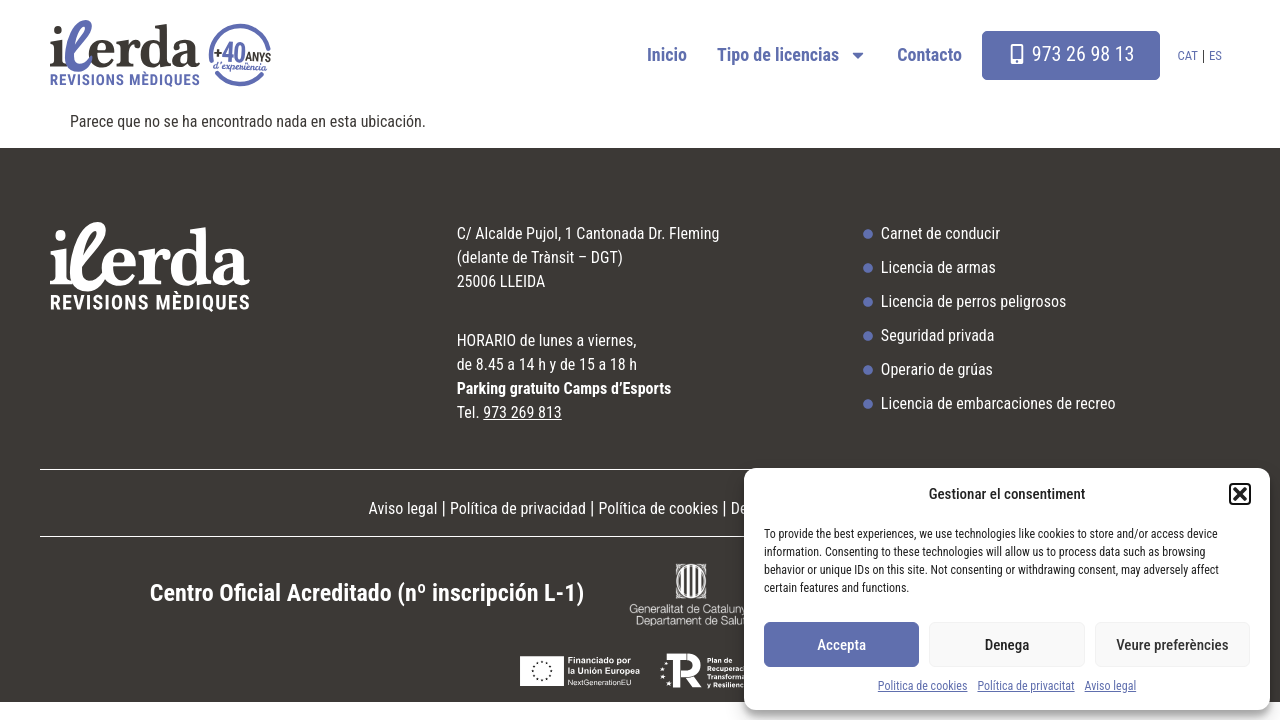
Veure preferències (1172, 645)
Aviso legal (1111, 686)
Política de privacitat (1025, 686)
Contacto (929, 54)
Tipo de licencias (792, 55)
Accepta (841, 645)
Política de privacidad (518, 508)
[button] (1240, 494)
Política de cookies (659, 508)
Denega (1007, 645)
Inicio (667, 54)
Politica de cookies (923, 686)
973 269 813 (522, 412)
